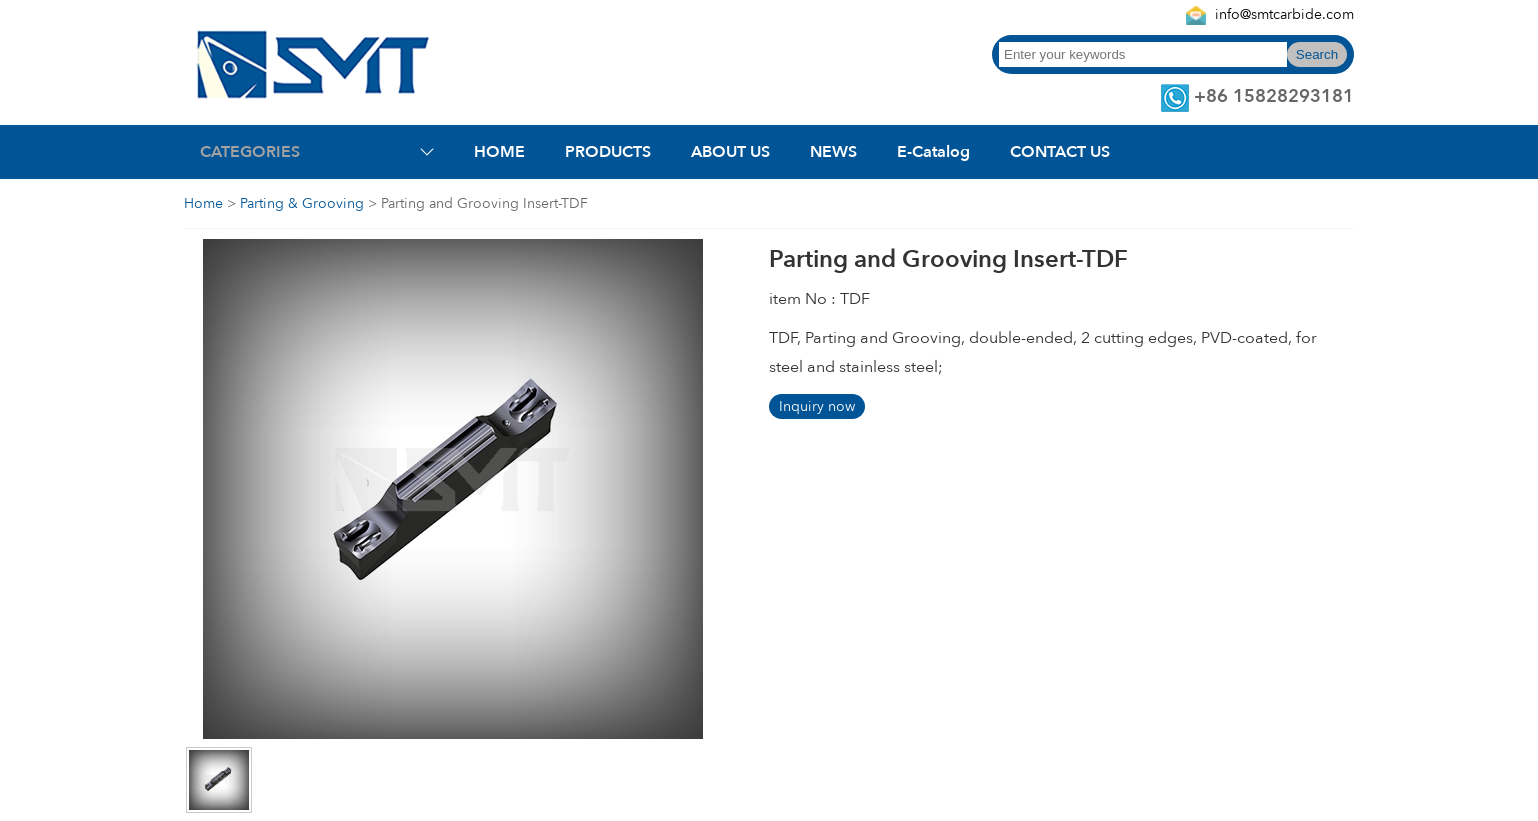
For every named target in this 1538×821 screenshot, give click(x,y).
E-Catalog (933, 152)
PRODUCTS (608, 152)
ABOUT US (730, 152)
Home (203, 203)
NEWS (833, 152)
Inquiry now (817, 406)
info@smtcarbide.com (1284, 14)
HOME (499, 152)
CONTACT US (1060, 152)
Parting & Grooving (302, 203)
